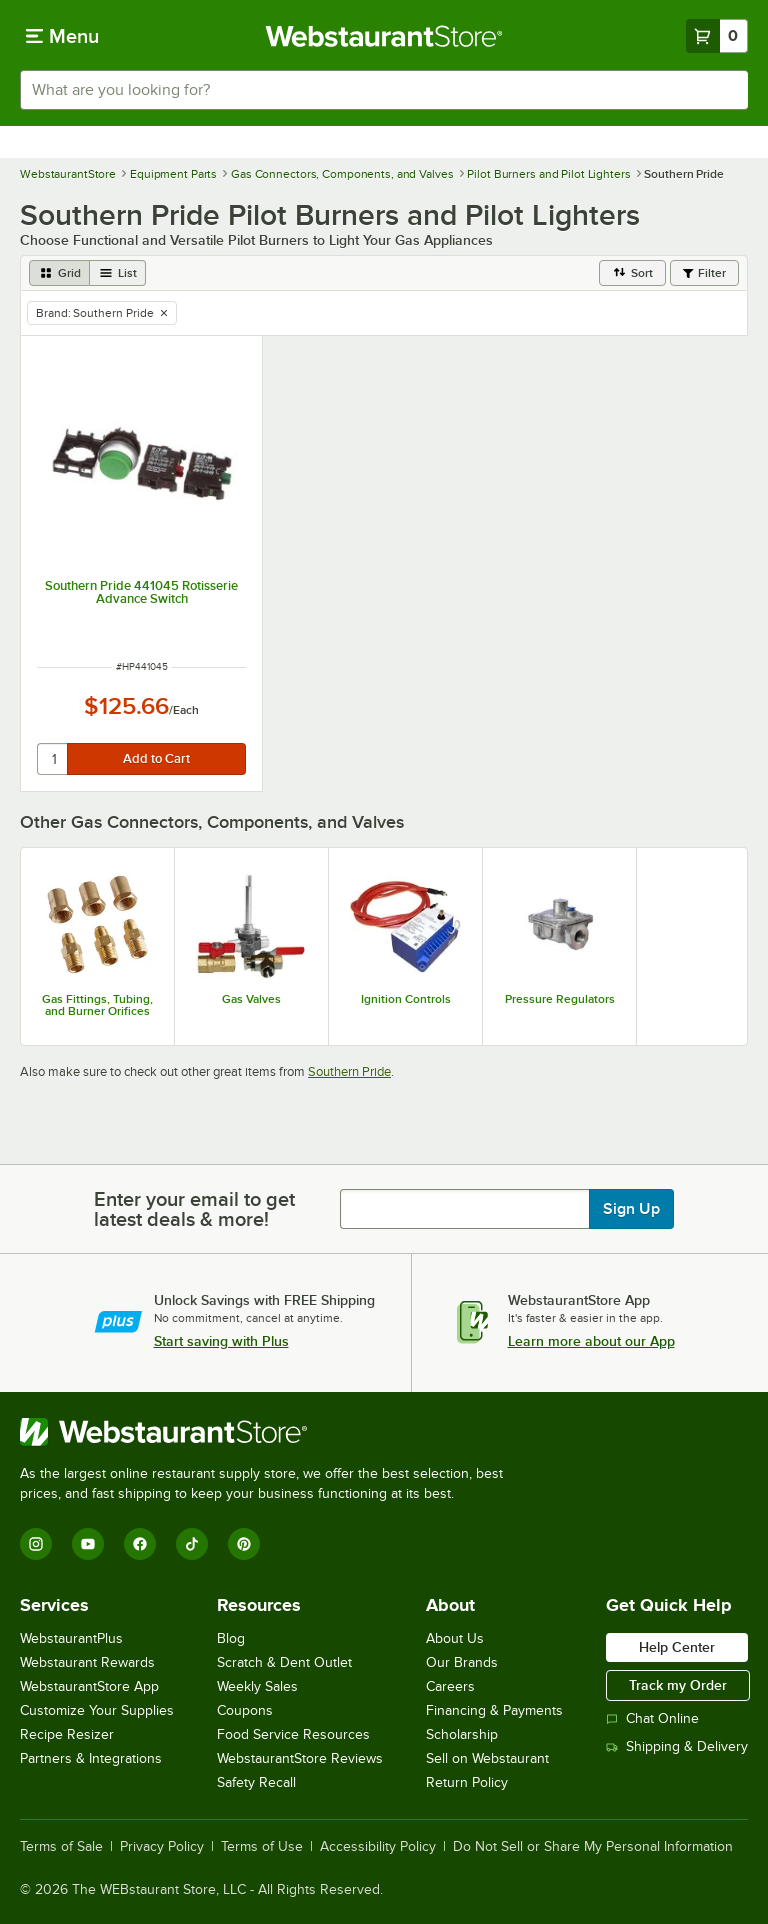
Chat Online (652, 1718)
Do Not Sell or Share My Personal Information (593, 1847)
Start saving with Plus (221, 1341)
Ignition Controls (406, 999)
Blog (231, 1638)
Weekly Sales (257, 1686)
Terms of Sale (61, 1847)
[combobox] (384, 90)
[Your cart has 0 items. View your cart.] (717, 36)
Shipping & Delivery (677, 1746)
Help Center (677, 1647)
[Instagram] (36, 1544)
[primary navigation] (62, 36)
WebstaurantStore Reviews (300, 1758)
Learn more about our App (591, 1341)
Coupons (245, 1710)
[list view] (118, 273)
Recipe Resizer (67, 1734)
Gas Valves (251, 999)
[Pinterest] (244, 1544)
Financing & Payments (494, 1710)
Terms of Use (262, 1847)
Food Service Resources (293, 1734)
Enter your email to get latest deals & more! (194, 1209)
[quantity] (53, 759)
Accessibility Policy (378, 1847)
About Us (455, 1638)
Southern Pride (349, 1071)
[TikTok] (192, 1544)
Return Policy (467, 1782)
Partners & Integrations (91, 1758)
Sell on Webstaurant (487, 1758)
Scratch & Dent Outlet (284, 1662)
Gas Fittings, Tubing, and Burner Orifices (97, 1005)
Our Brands (462, 1662)
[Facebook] (140, 1544)
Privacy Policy (162, 1847)
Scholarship (462, 1734)
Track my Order (678, 1685)
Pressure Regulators (560, 999)
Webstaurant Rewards (87, 1662)
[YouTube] (88, 1544)
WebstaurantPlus (71, 1638)
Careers (450, 1686)
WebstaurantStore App (89, 1686)
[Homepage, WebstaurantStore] (384, 36)
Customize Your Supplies (97, 1710)
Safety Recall (256, 1782)
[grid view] (59, 273)
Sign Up (631, 1209)
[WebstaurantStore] (270, 1432)
